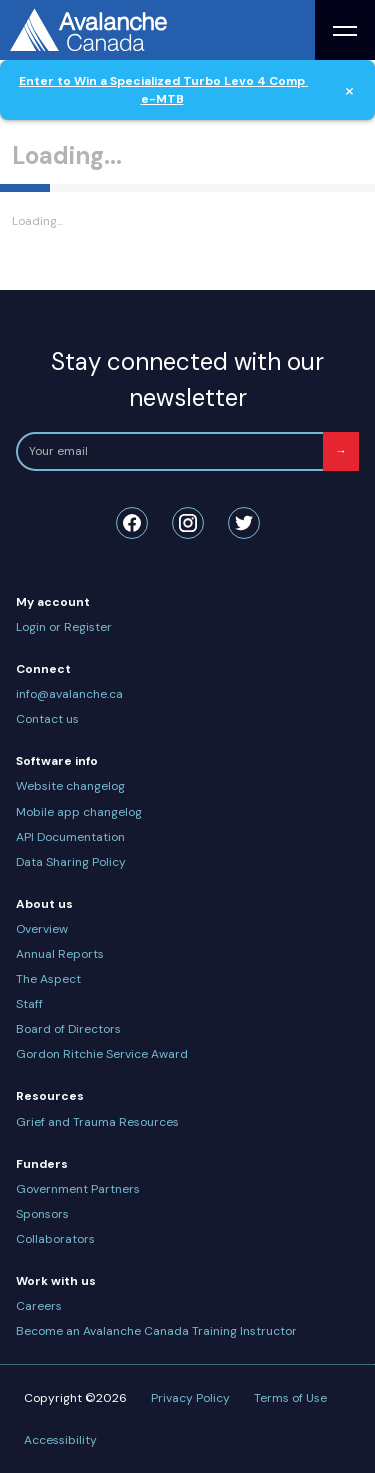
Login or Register (64, 627)
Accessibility (60, 1440)
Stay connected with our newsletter (187, 379)
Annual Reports (60, 954)
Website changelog (70, 786)
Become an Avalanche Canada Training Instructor (156, 1331)
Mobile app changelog (79, 812)
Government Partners (78, 1189)
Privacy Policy (190, 1398)
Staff (29, 1004)
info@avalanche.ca (69, 694)
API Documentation (70, 837)
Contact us (47, 719)
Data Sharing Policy (71, 862)
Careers (39, 1306)
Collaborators (55, 1239)
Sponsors (42, 1214)
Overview (42, 929)
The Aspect (48, 979)
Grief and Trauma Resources (97, 1122)
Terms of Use (290, 1398)
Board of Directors (68, 1029)
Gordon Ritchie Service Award (102, 1054)
